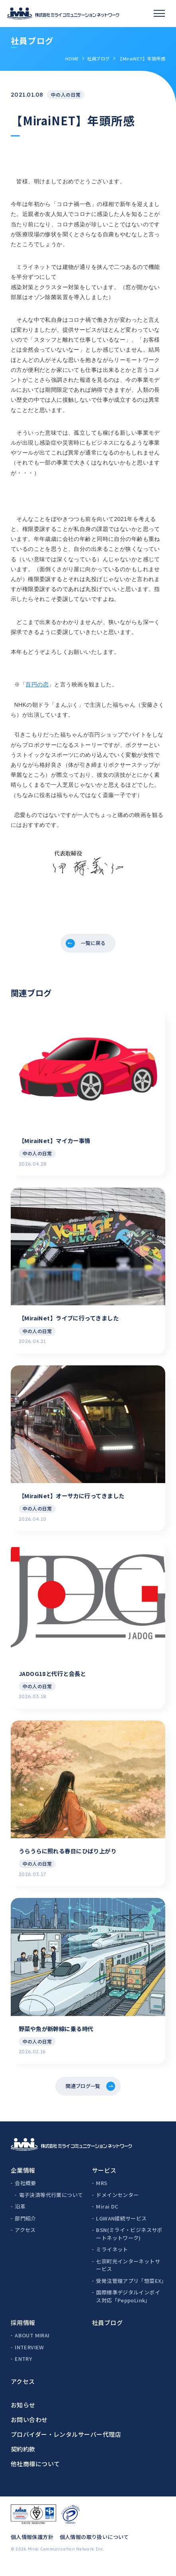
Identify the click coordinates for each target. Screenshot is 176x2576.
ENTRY (23, 2370)
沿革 (20, 2217)
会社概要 (25, 2194)
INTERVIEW (29, 2358)
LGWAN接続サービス (121, 2229)
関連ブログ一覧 (82, 2095)
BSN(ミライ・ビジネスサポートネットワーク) (129, 2245)
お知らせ (23, 2415)
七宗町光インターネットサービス (128, 2276)
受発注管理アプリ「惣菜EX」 (130, 2291)
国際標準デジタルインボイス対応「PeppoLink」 (128, 2307)
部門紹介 (25, 2229)
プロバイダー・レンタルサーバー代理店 (66, 2445)
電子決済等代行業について (51, 2205)
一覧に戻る (93, 945)
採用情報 (23, 2333)
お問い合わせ (29, 2430)
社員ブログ (98, 58)
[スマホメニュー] (159, 13)
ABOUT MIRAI (32, 2346)
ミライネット (112, 2260)
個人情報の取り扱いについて (94, 2548)
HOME (71, 58)
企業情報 (23, 2181)
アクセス (25, 2241)
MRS (101, 2194)
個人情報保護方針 (32, 2548)
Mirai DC (107, 2217)
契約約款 (23, 2459)
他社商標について (35, 2474)
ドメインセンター (117, 2205)
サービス (104, 2181)
